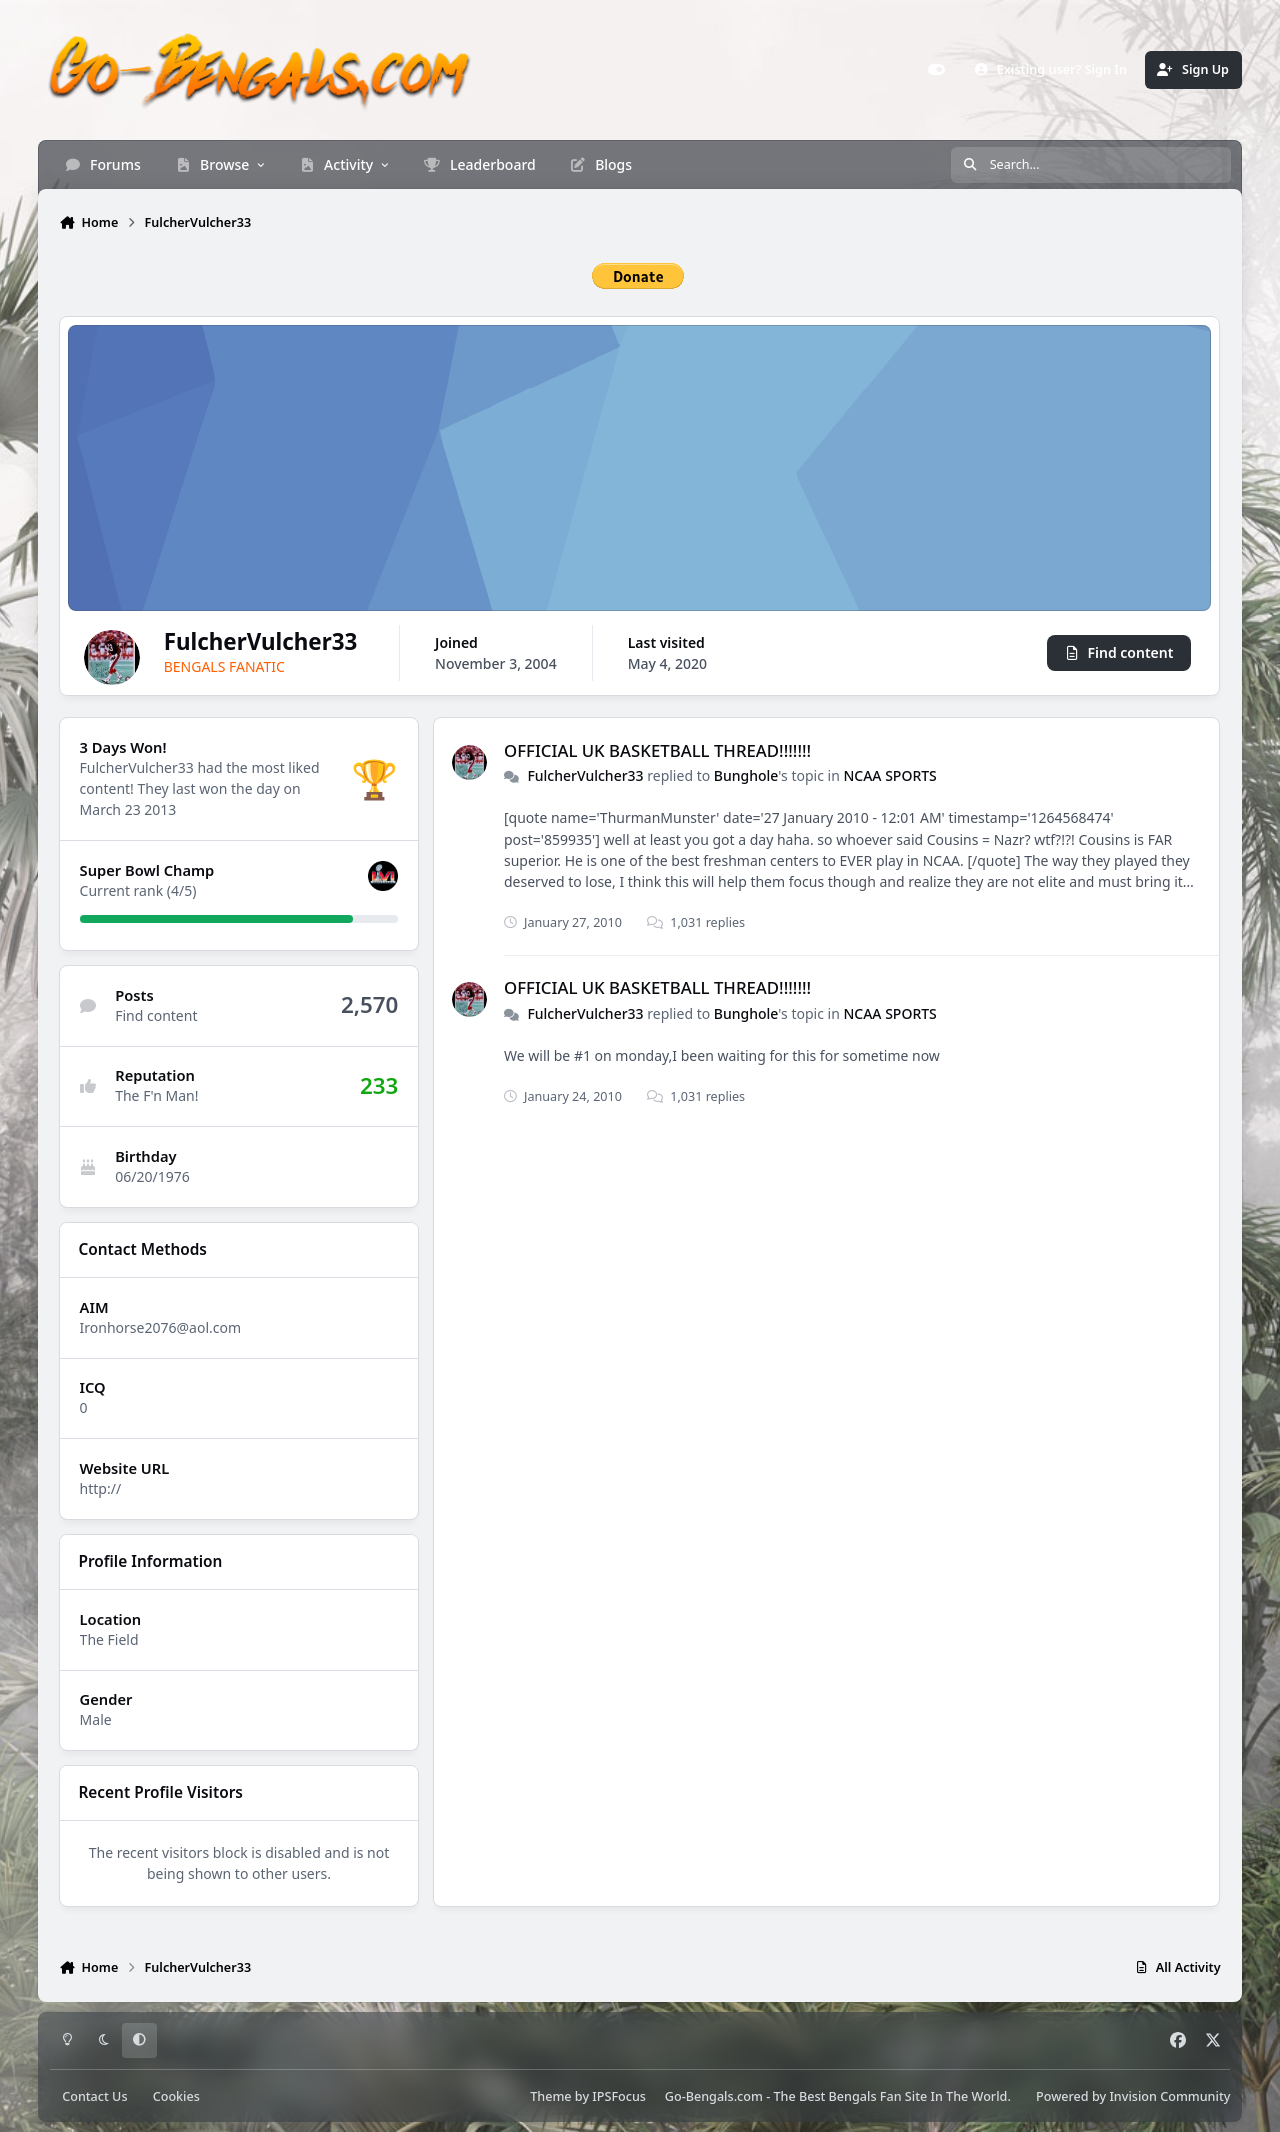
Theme (550, 2096)
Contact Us (94, 2096)
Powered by (1133, 2096)
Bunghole (746, 775)
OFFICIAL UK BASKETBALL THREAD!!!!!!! (657, 749)
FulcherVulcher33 (586, 775)
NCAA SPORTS (890, 775)
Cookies (176, 2096)
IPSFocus (619, 2096)
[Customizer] (936, 70)
